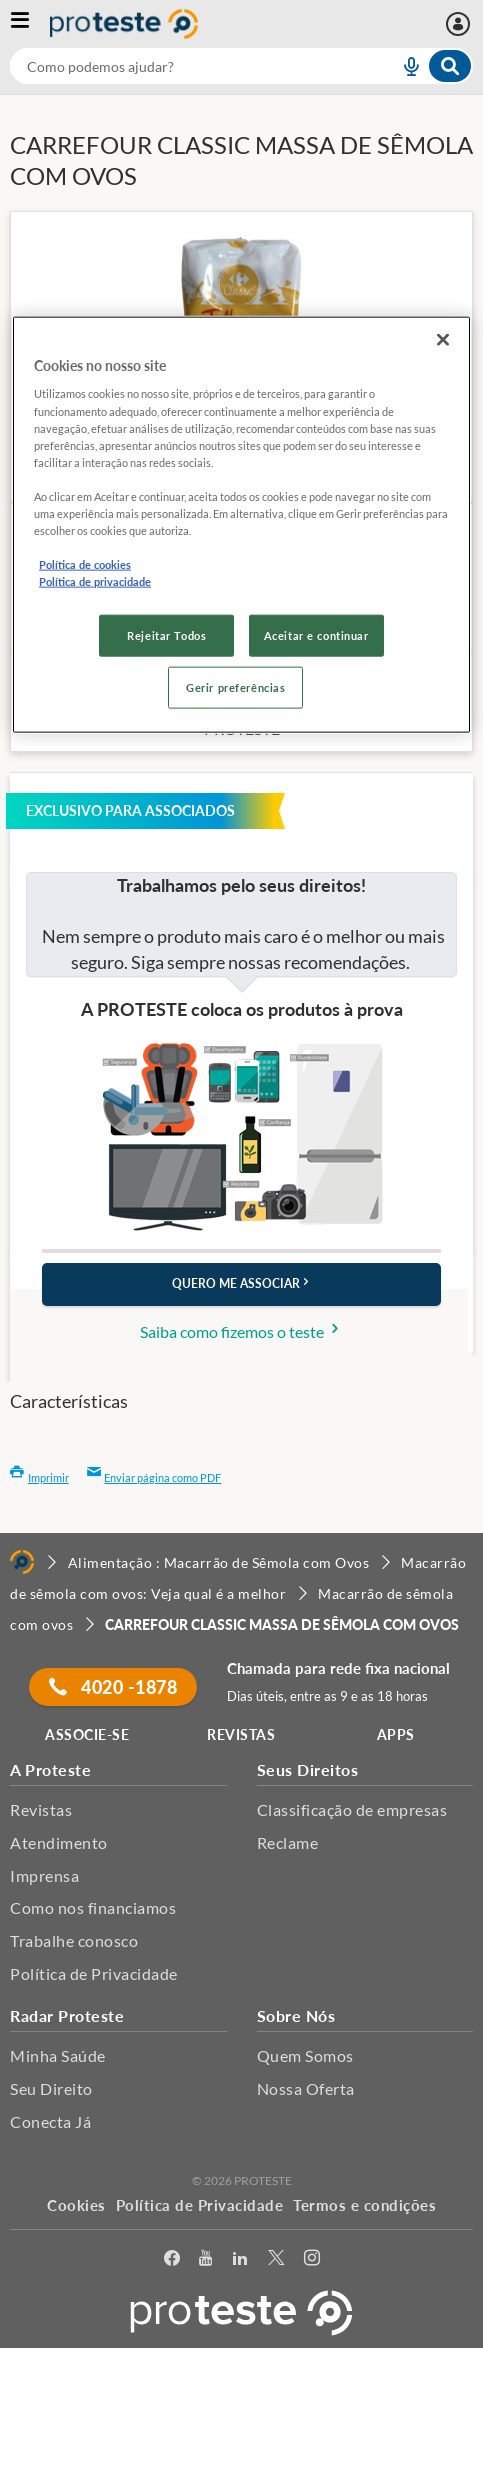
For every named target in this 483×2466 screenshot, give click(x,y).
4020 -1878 (113, 1687)
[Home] (22, 1562)
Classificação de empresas (352, 1809)
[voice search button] (403, 66)
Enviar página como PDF (154, 1477)
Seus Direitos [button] (308, 1769)
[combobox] (241, 66)
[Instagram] (312, 2261)
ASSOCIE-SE (87, 1734)
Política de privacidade (95, 581)
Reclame (288, 1842)
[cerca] (180, 66)
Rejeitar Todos (166, 635)
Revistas (41, 1809)
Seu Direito (51, 2088)
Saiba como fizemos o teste (241, 1331)
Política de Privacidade (94, 1973)
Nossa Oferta (306, 2088)
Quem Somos (305, 2055)
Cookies (76, 2205)
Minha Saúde (58, 2055)
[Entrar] (460, 24)
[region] (241, 525)
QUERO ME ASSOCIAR (242, 1283)
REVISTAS (241, 1734)
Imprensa (44, 1875)
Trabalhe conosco (74, 1940)
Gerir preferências (235, 687)
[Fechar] (443, 340)
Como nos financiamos (93, 1907)
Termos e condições (364, 2205)
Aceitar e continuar (316, 635)
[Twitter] (276, 2261)
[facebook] (172, 2261)
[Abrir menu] (30, 24)
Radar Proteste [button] (67, 2015)
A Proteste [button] (50, 1769)
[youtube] (205, 2261)
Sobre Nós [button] (296, 2015)
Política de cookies (85, 564)
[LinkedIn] (240, 2261)
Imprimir (39, 1477)
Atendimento (59, 1842)
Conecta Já (50, 2121)
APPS (396, 1734)
